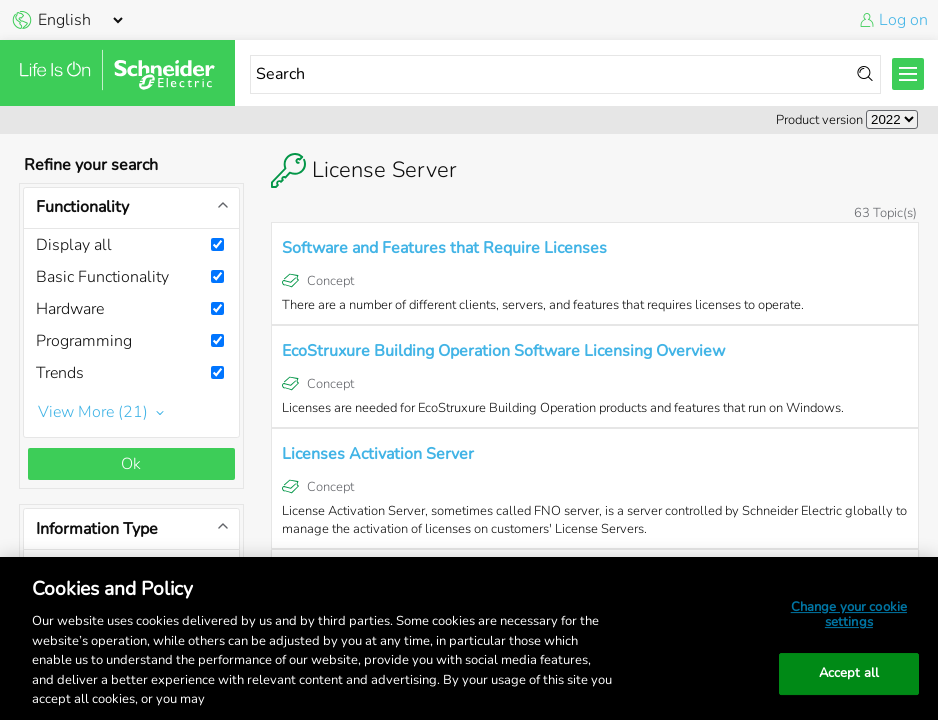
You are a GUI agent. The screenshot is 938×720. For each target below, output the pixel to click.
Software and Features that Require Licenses (444, 248)
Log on (903, 20)
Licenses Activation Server (378, 454)
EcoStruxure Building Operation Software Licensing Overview (503, 351)
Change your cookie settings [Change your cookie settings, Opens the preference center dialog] (849, 615)
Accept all (849, 673)
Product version (819, 120)
